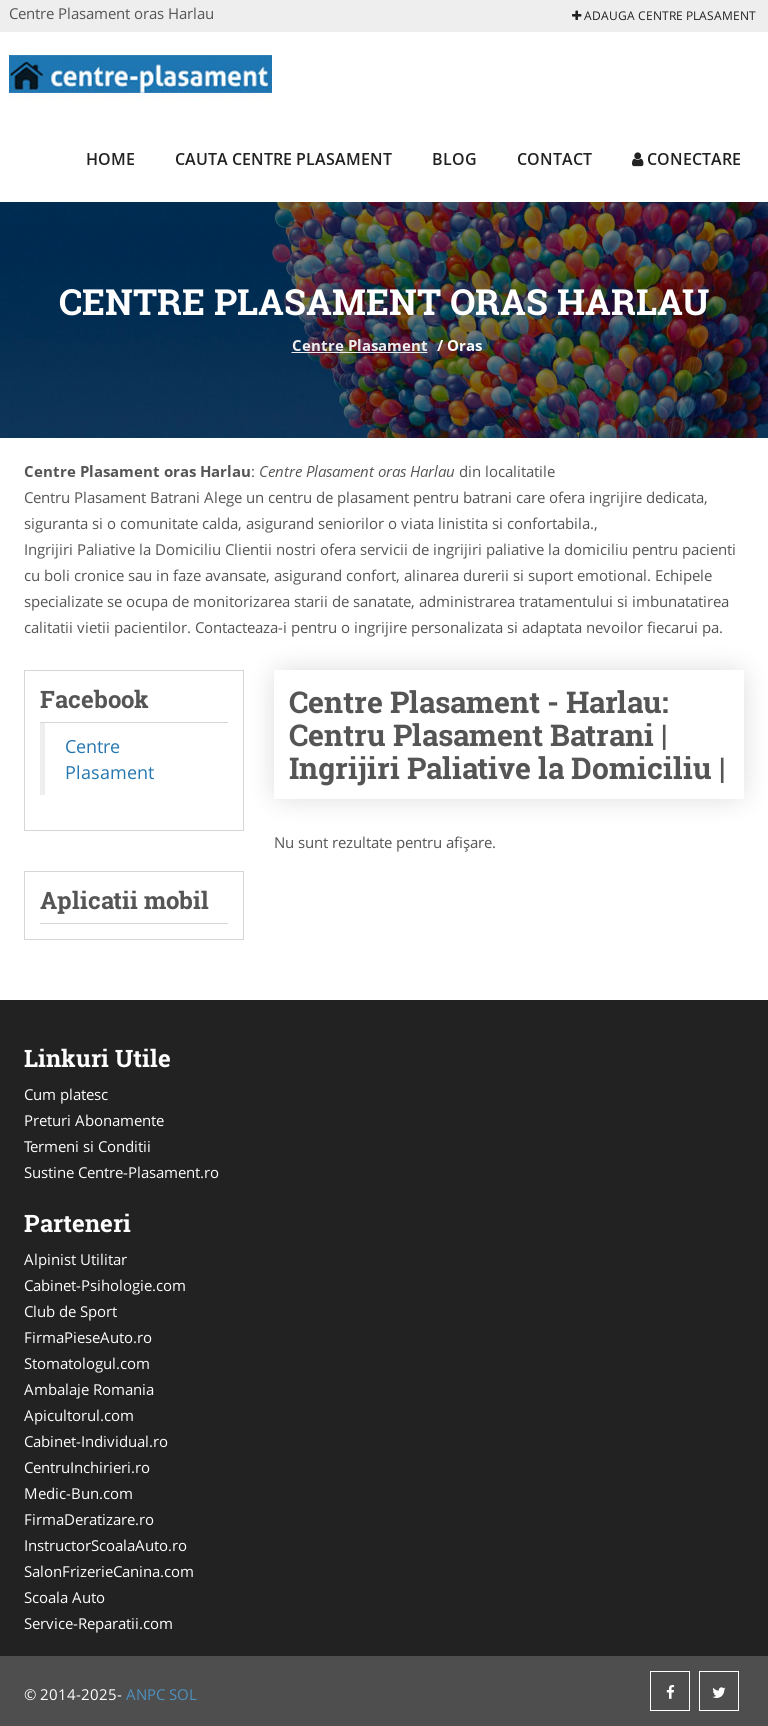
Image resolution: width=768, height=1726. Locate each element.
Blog (454, 159)
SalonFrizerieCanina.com (109, 1571)
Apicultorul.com (79, 1415)
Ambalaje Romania (89, 1389)
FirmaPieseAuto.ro (88, 1337)
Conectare (686, 159)
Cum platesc (66, 1094)
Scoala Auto (64, 1597)
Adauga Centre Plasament (664, 15)
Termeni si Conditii (87, 1146)
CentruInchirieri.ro (87, 1467)
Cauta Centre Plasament (283, 159)
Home (110, 159)
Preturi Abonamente (94, 1120)
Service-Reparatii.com (98, 1623)
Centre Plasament (360, 345)
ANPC (145, 1694)
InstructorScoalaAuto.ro (105, 1545)
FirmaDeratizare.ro (89, 1519)
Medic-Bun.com (78, 1493)
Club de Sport (70, 1311)
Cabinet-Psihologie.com (105, 1285)
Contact (554, 159)
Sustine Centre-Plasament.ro (121, 1172)
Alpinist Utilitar (75, 1259)
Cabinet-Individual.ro (96, 1441)
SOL (183, 1694)
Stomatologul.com (87, 1363)
